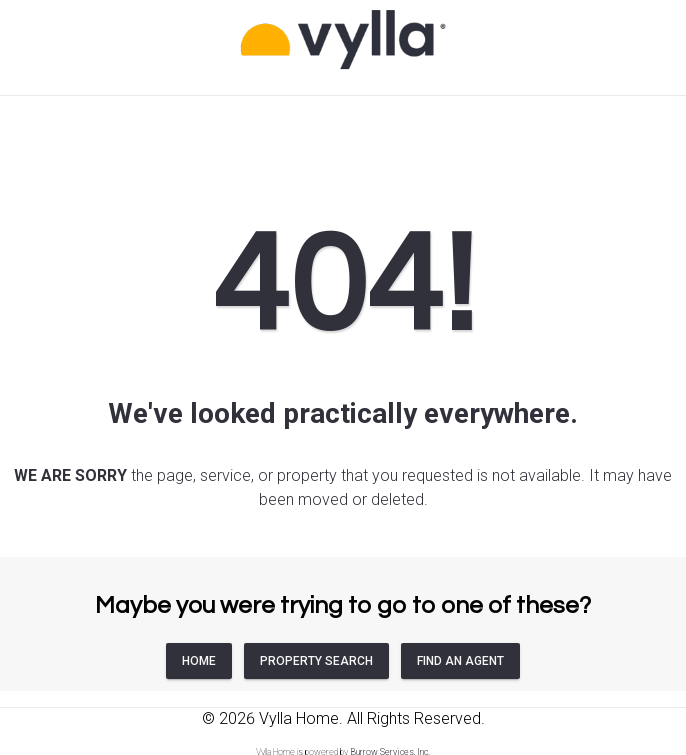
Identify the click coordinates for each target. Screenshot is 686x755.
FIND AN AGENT (460, 661)
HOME (199, 661)
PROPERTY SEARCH (316, 661)
